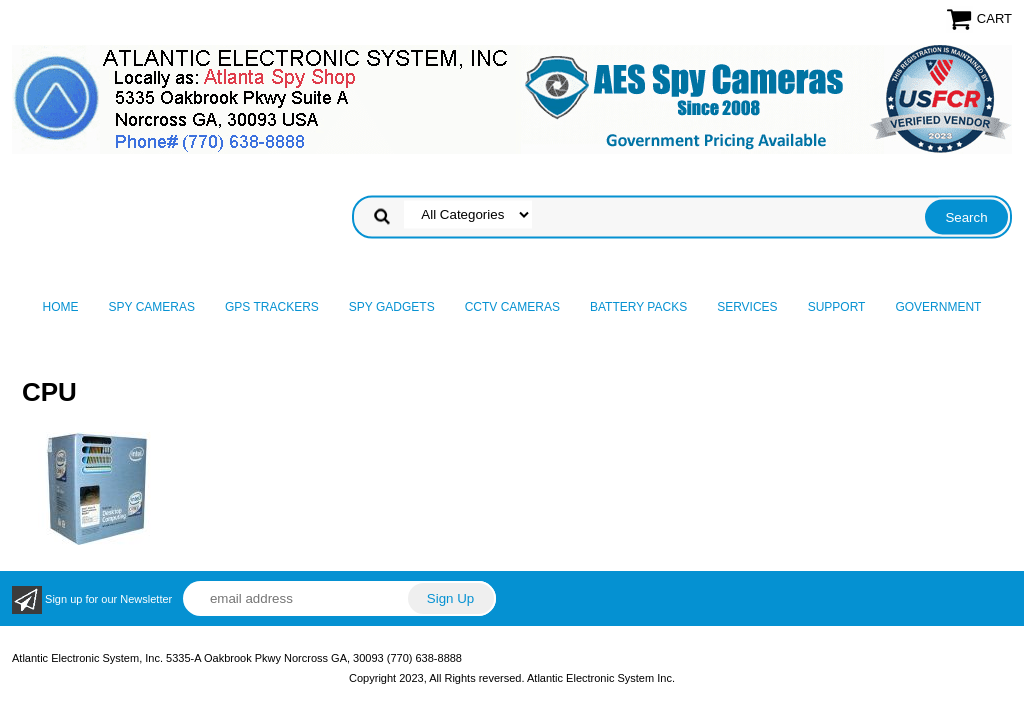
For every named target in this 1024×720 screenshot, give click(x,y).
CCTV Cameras (512, 307)
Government (938, 307)
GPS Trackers (272, 307)
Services (747, 307)
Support (837, 307)
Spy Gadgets (392, 307)
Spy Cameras (152, 307)
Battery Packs (638, 307)
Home (61, 307)
